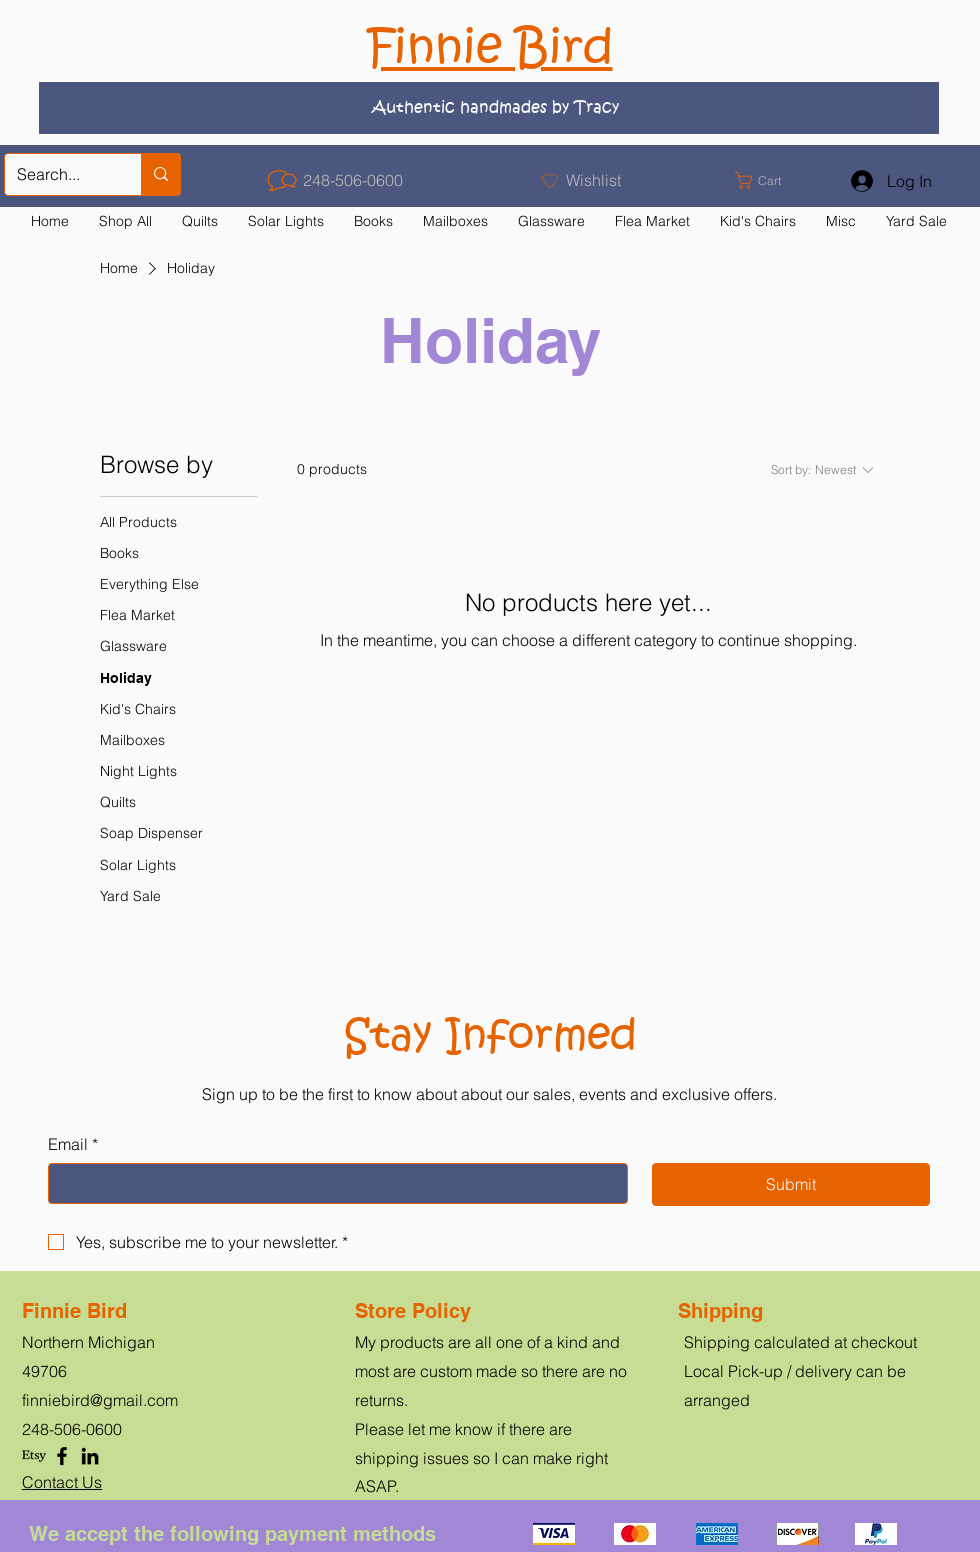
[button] (769, 180)
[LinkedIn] (90, 1456)
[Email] (332, 1183)
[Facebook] (62, 1456)
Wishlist (593, 180)
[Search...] (58, 174)
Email (73, 1144)
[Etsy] (34, 1456)
